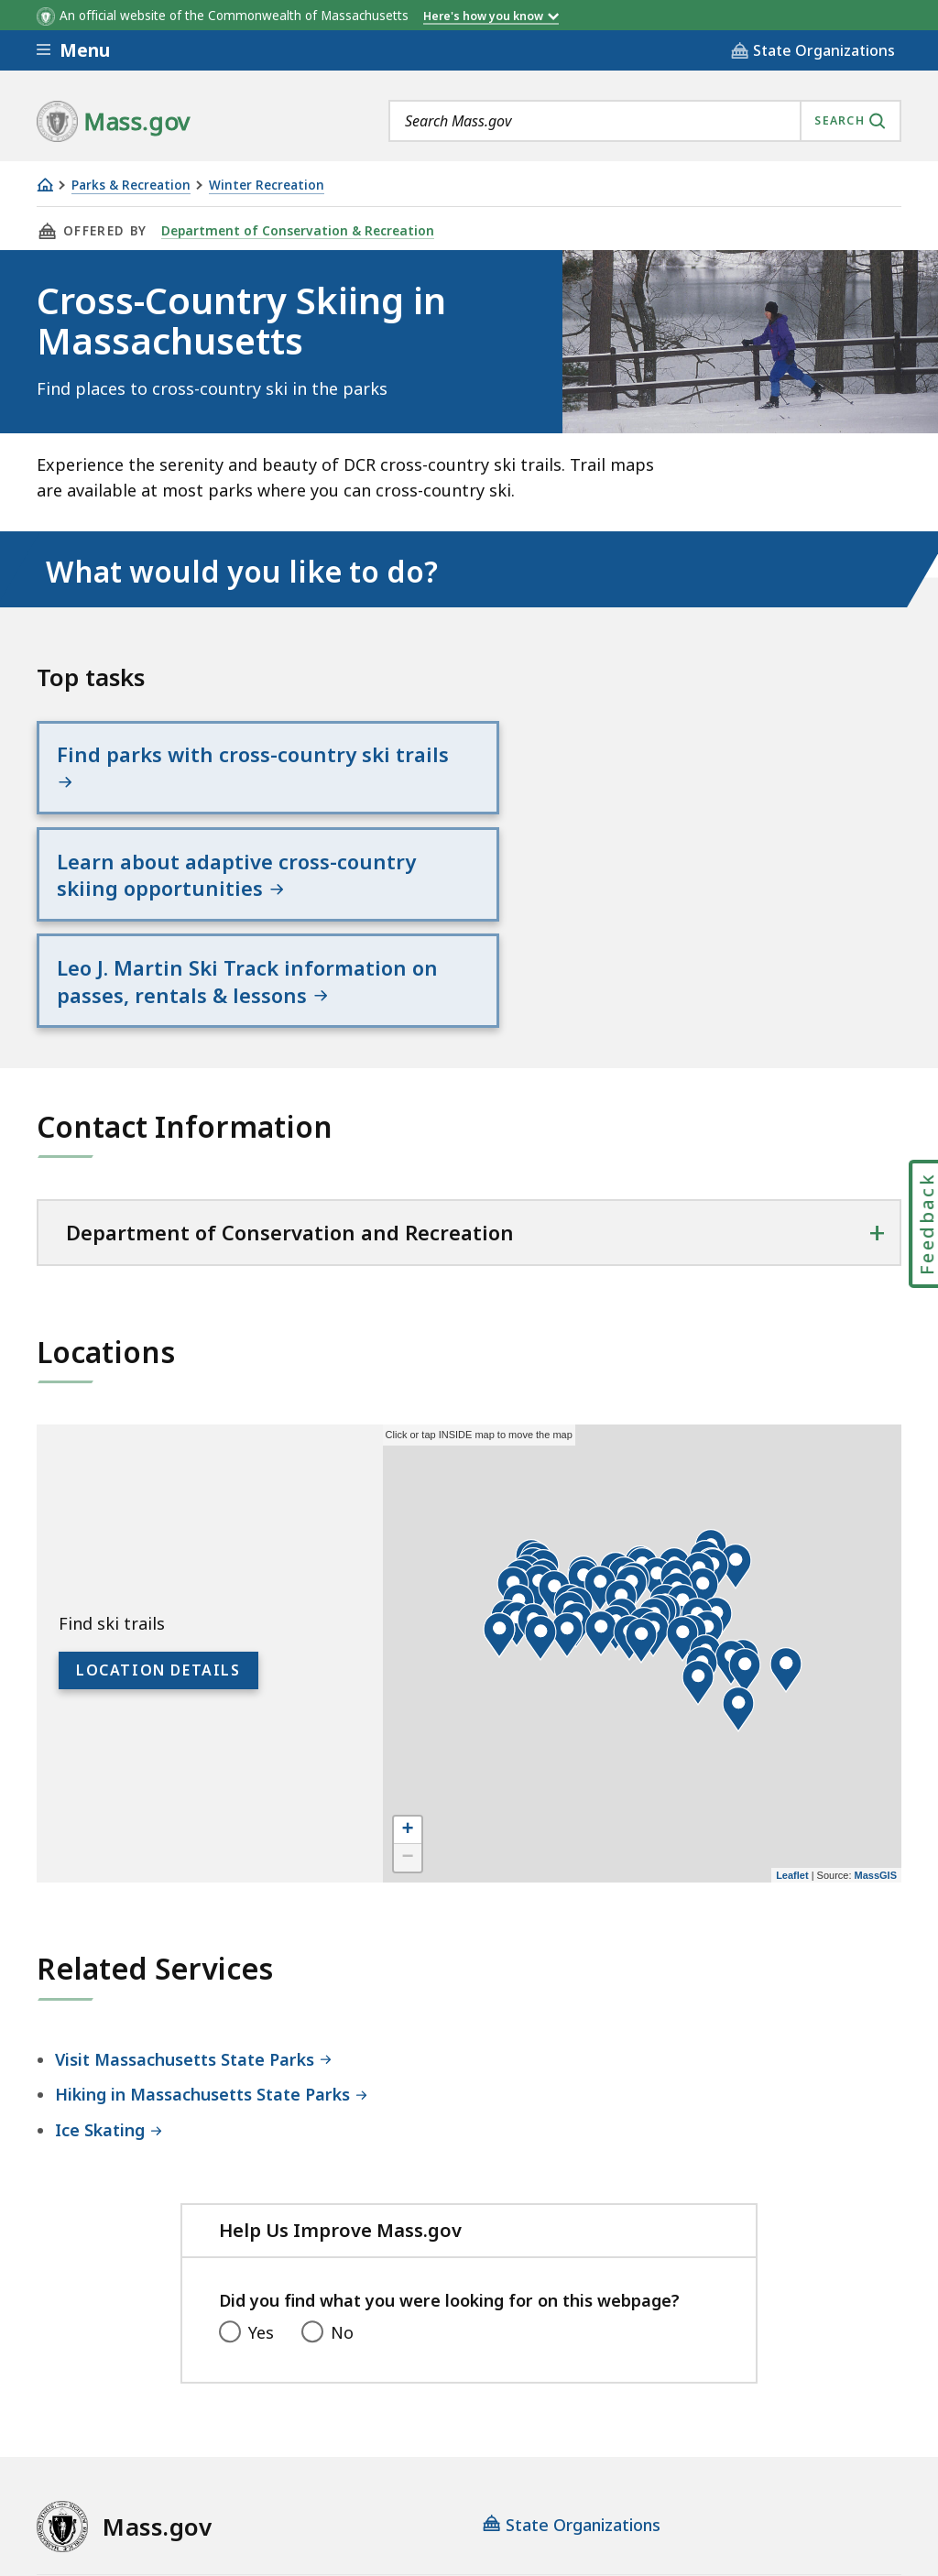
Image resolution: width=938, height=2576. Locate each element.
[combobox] (644, 121)
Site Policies (481, 2423)
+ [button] (408, 1654)
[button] (601, 1457)
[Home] (45, 184)
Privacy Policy (354, 2423)
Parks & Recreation (131, 185)
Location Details (158, 1495)
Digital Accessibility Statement (155, 2423)
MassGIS (876, 1699)
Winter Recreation (266, 185)
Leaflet (792, 1699)
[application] (642, 1478)
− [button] (408, 1682)
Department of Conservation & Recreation (295, 231)
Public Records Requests (653, 2423)
